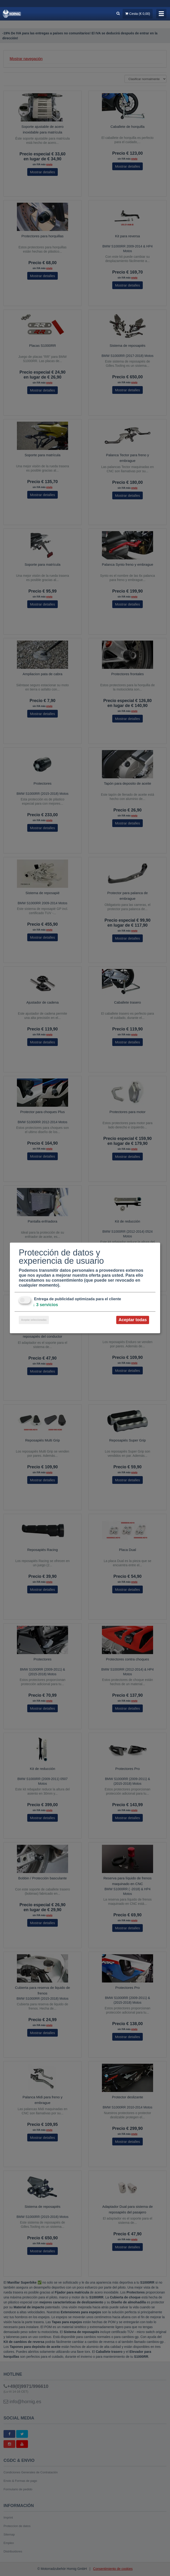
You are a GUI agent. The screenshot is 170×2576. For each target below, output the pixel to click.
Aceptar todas (133, 1319)
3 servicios (45, 1304)
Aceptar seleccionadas (33, 1320)
